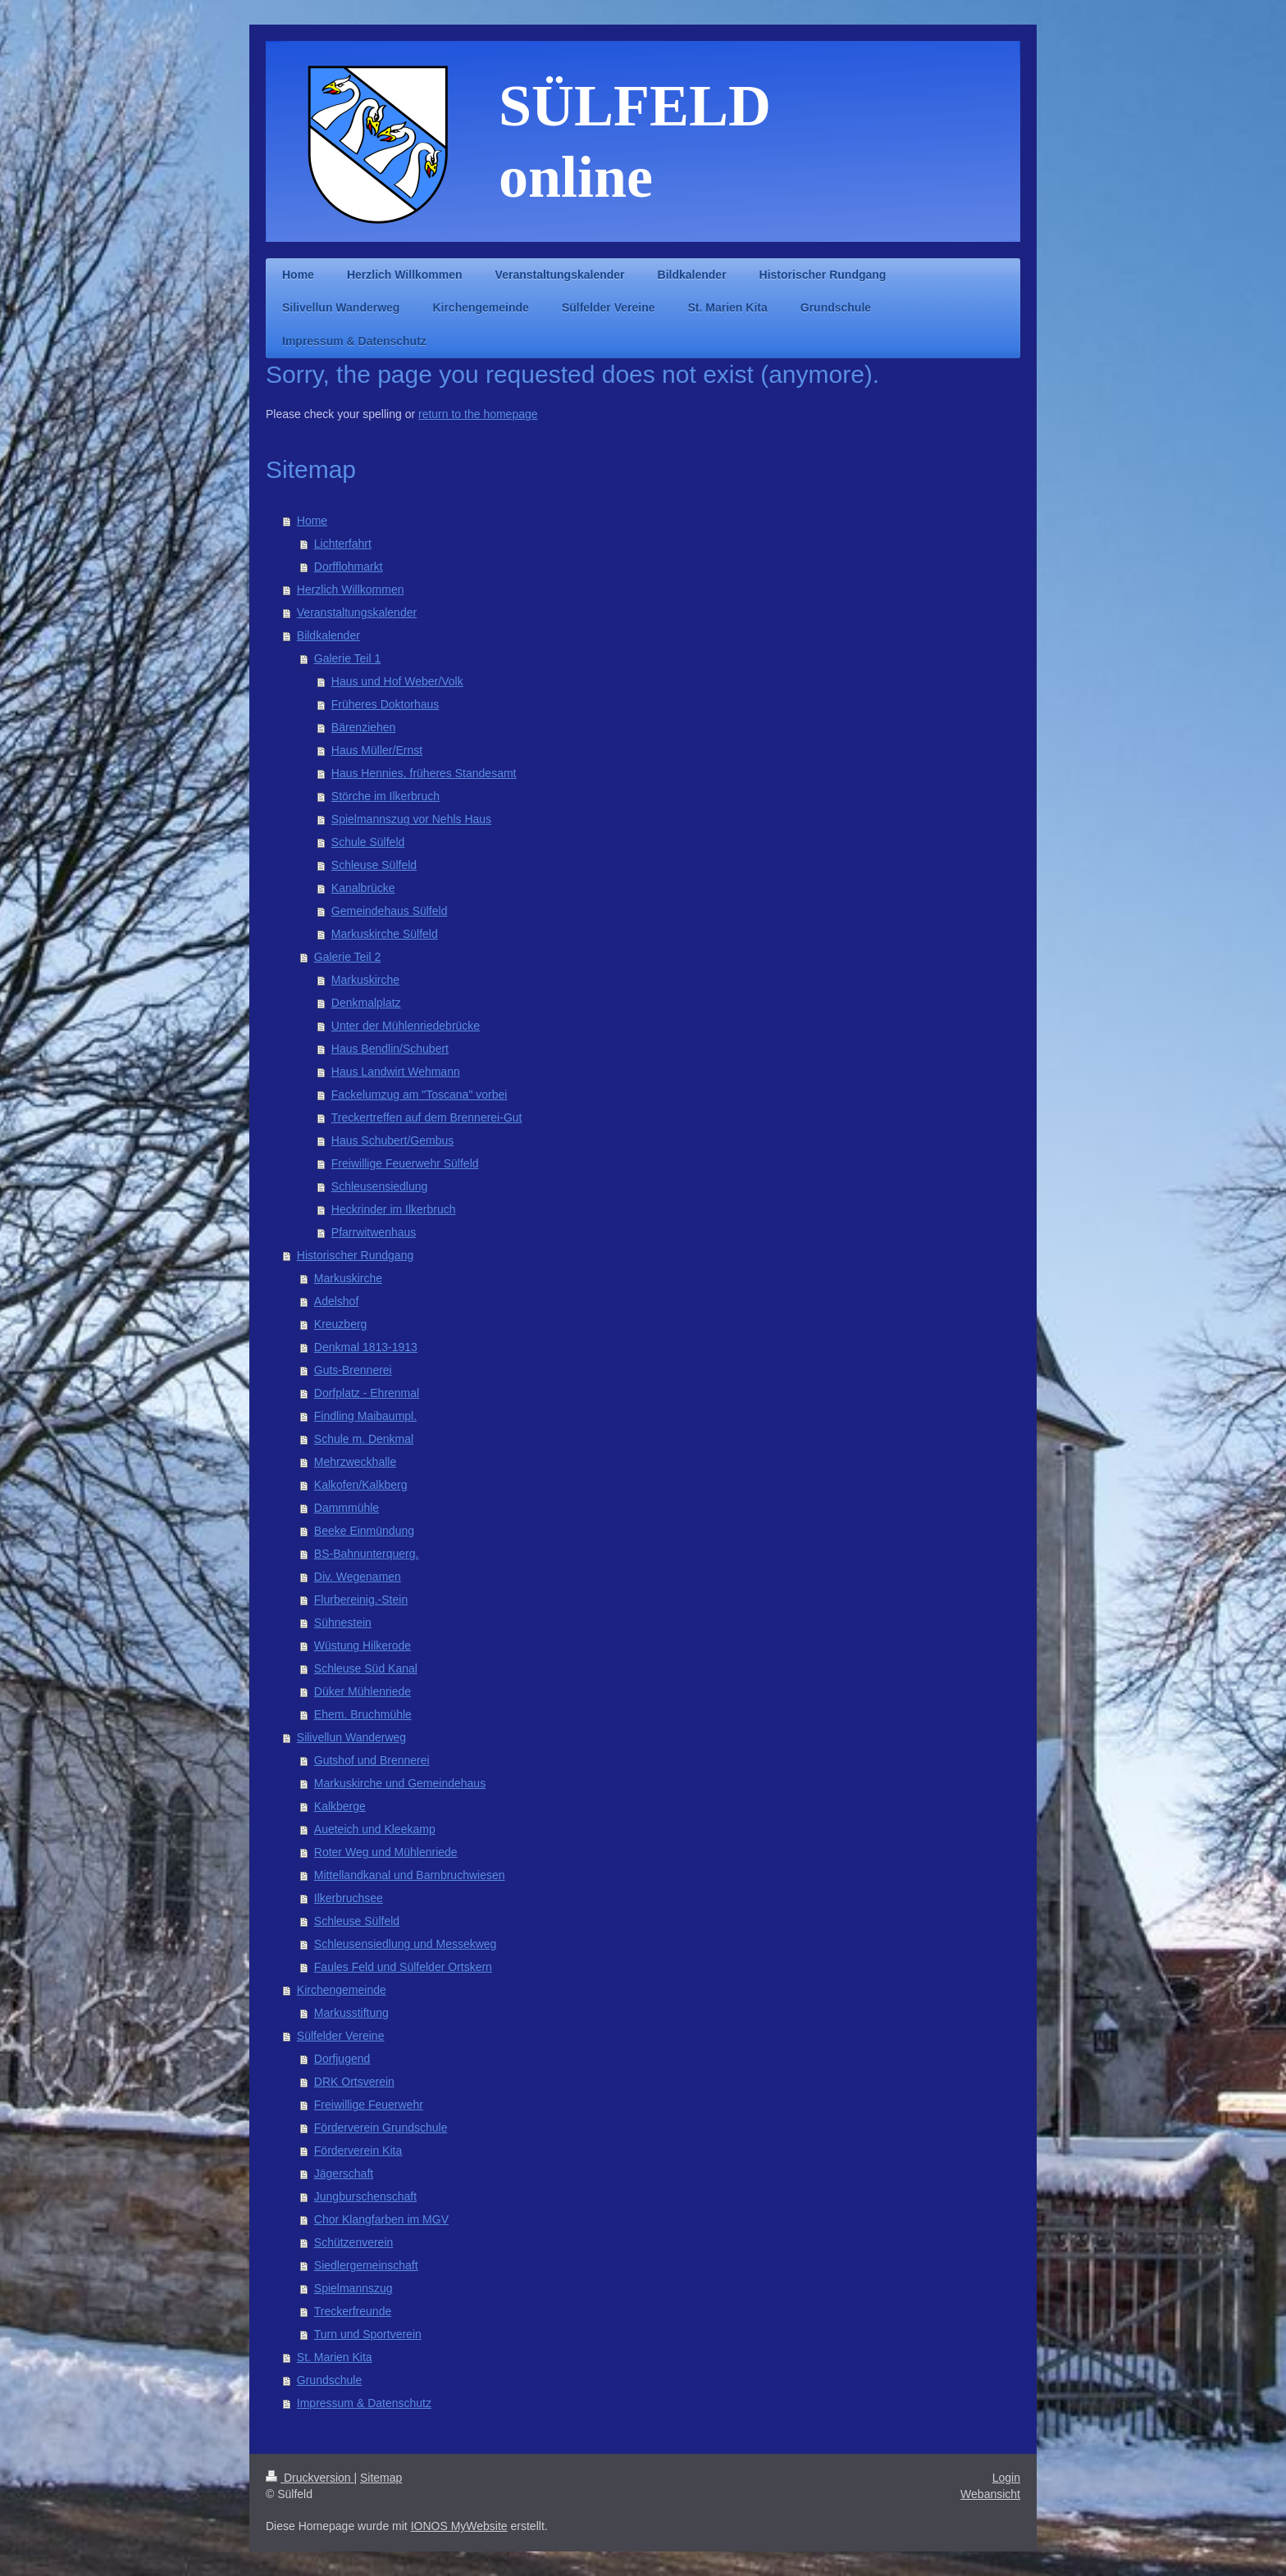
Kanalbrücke (363, 887)
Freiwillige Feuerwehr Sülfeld (405, 1163)
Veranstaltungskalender (357, 612)
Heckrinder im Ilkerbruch (393, 1209)
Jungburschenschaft (365, 2196)
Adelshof (336, 1301)
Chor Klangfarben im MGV (381, 2219)
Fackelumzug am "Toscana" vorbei (419, 1094)
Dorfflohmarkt (348, 566)
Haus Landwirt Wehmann (395, 1071)
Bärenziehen (363, 727)
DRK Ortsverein (354, 2081)
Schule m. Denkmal (363, 1438)
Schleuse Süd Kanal (365, 1668)
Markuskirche (365, 979)
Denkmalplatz (366, 1002)
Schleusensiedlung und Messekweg (405, 1943)
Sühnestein (343, 1622)
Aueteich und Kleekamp (375, 1829)
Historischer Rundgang (355, 1255)
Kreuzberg (340, 1324)
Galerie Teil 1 (347, 658)
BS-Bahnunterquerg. (366, 1553)
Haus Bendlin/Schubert (390, 1048)
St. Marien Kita (334, 2357)
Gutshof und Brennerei (372, 1760)
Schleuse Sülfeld (374, 865)
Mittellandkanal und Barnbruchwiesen (409, 1875)
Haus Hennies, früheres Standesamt (424, 773)
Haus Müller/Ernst (376, 750)
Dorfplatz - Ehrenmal (366, 1393)
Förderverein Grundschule (381, 2127)
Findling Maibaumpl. (365, 1415)
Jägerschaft (343, 2173)
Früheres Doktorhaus (385, 704)
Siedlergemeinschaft (366, 2265)
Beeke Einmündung (364, 1530)
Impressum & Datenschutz (364, 2403)
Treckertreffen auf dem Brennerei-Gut (426, 1117)
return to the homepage (478, 414)
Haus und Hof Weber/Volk (397, 681)
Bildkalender (328, 635)
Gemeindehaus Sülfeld (389, 910)
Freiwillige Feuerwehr (368, 2104)
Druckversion (309, 2477)
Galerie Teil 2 (347, 956)
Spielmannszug (353, 2288)
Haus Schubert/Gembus (392, 1140)
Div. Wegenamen (357, 1576)
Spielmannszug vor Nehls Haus (411, 819)
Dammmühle (346, 1507)
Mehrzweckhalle (355, 1461)
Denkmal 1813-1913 (365, 1347)
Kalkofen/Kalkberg (361, 1484)
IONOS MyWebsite (459, 2526)
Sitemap (381, 2477)
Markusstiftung (351, 2012)
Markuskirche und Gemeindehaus (400, 1783)
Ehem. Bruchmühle (363, 1714)
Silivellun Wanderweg (351, 1737)
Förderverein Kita (358, 2150)
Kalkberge (340, 1806)
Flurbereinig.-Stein (361, 1599)
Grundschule (329, 2380)
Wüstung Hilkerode (362, 1645)
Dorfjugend (342, 2058)
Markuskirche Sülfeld (384, 933)
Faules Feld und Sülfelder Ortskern (403, 1966)
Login (1006, 2477)
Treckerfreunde (352, 2311)
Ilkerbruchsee (348, 1898)
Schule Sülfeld (368, 842)
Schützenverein (354, 2242)
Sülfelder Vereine (341, 2035)
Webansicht (990, 2494)
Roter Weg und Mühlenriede (386, 1852)
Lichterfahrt (343, 543)
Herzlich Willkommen (350, 589)
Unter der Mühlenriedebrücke (405, 1025)
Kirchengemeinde (341, 1989)
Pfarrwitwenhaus (374, 1232)
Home (312, 520)
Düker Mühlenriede (362, 1691)
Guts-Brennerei (353, 1370)
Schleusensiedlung (379, 1186)
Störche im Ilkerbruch (385, 796)
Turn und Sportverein (368, 2334)
